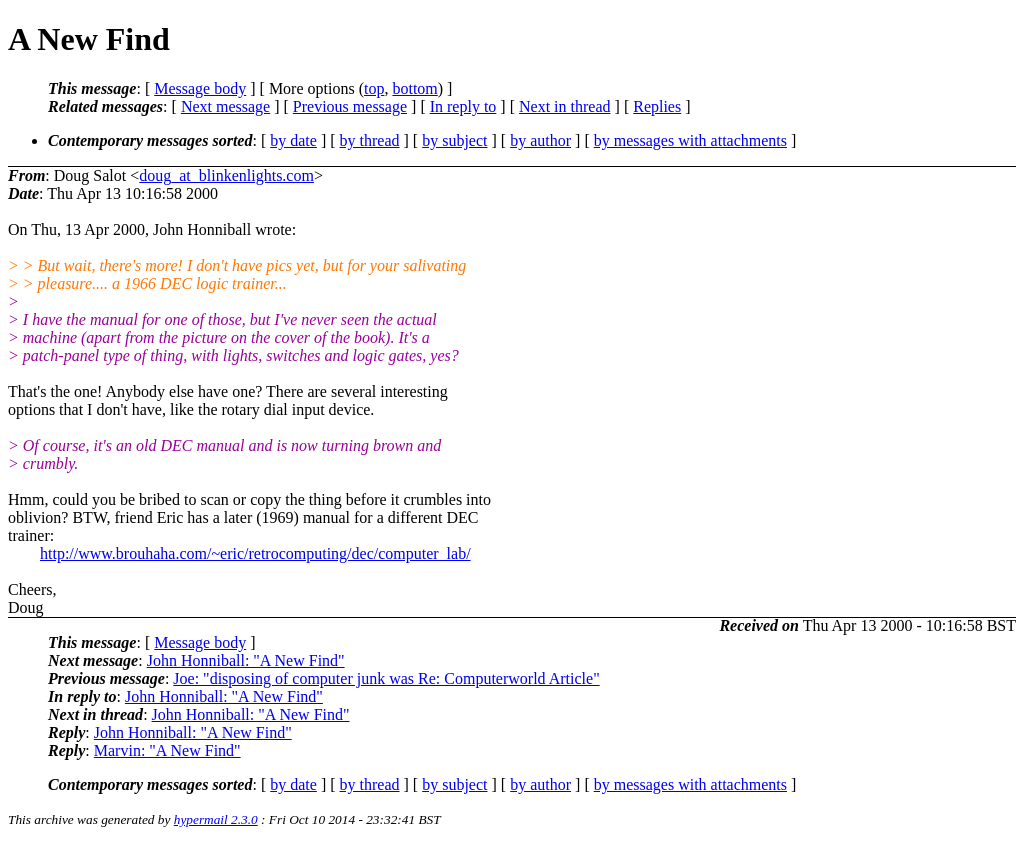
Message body (200, 88)
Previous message (350, 106)
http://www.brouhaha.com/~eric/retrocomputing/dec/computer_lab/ (255, 553)
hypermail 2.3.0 (216, 819)
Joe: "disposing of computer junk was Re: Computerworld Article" (386, 678)
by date (293, 140)
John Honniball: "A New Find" (246, 660)
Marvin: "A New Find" (167, 750)
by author (540, 140)
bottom (414, 88)
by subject (454, 140)
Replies (657, 106)
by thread (370, 140)
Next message (225, 106)
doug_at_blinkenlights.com (226, 175)
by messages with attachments (690, 140)
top (374, 88)
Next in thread (565, 106)
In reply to (463, 106)
